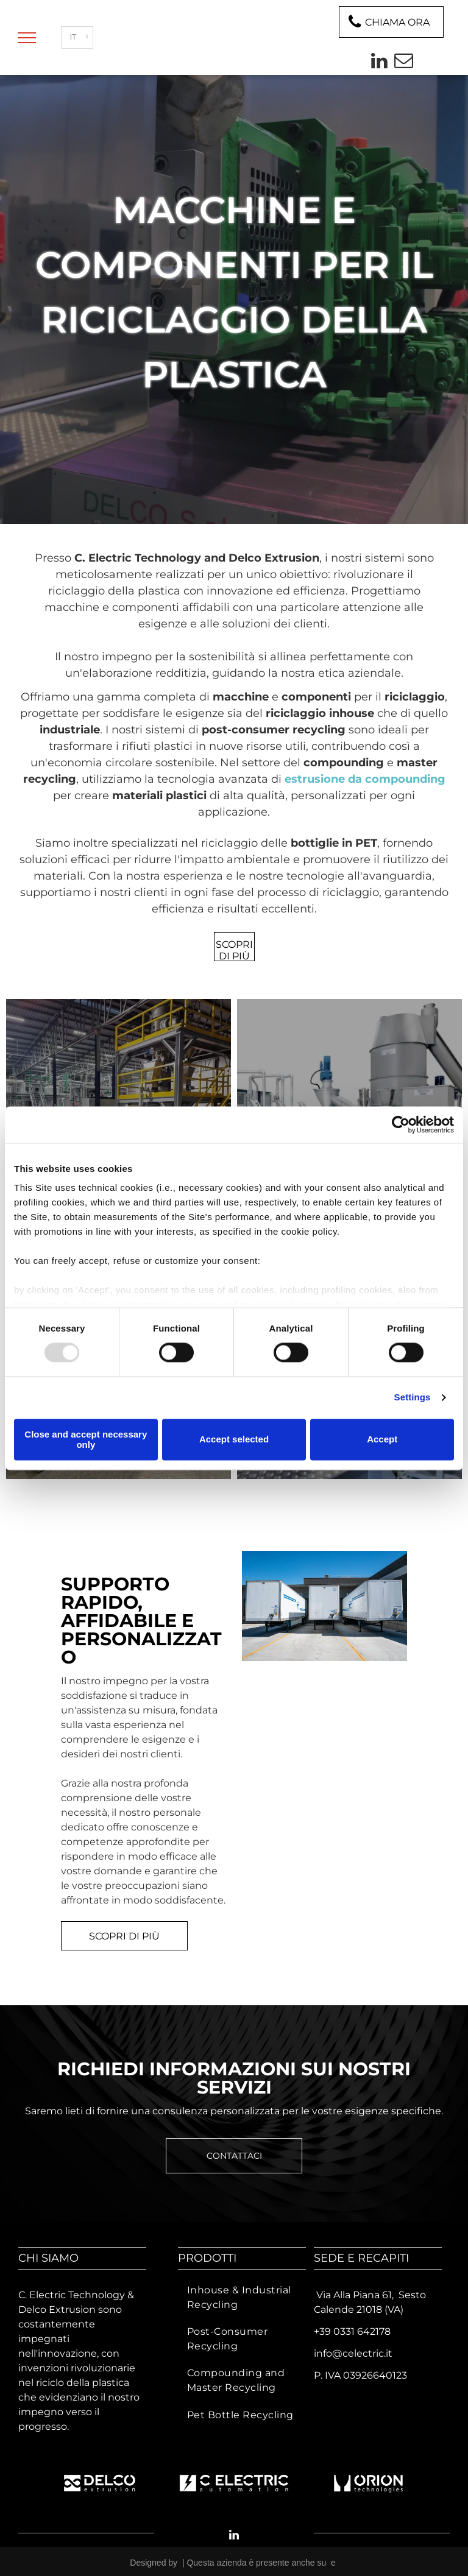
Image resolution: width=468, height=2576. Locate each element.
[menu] (27, 38)
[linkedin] (379, 62)
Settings (412, 1397)
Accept (382, 1439)
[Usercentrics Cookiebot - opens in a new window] (400, 1124)
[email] (403, 62)
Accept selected (234, 1439)
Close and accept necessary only (85, 1439)
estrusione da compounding (365, 779)
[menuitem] (242, 2297)
